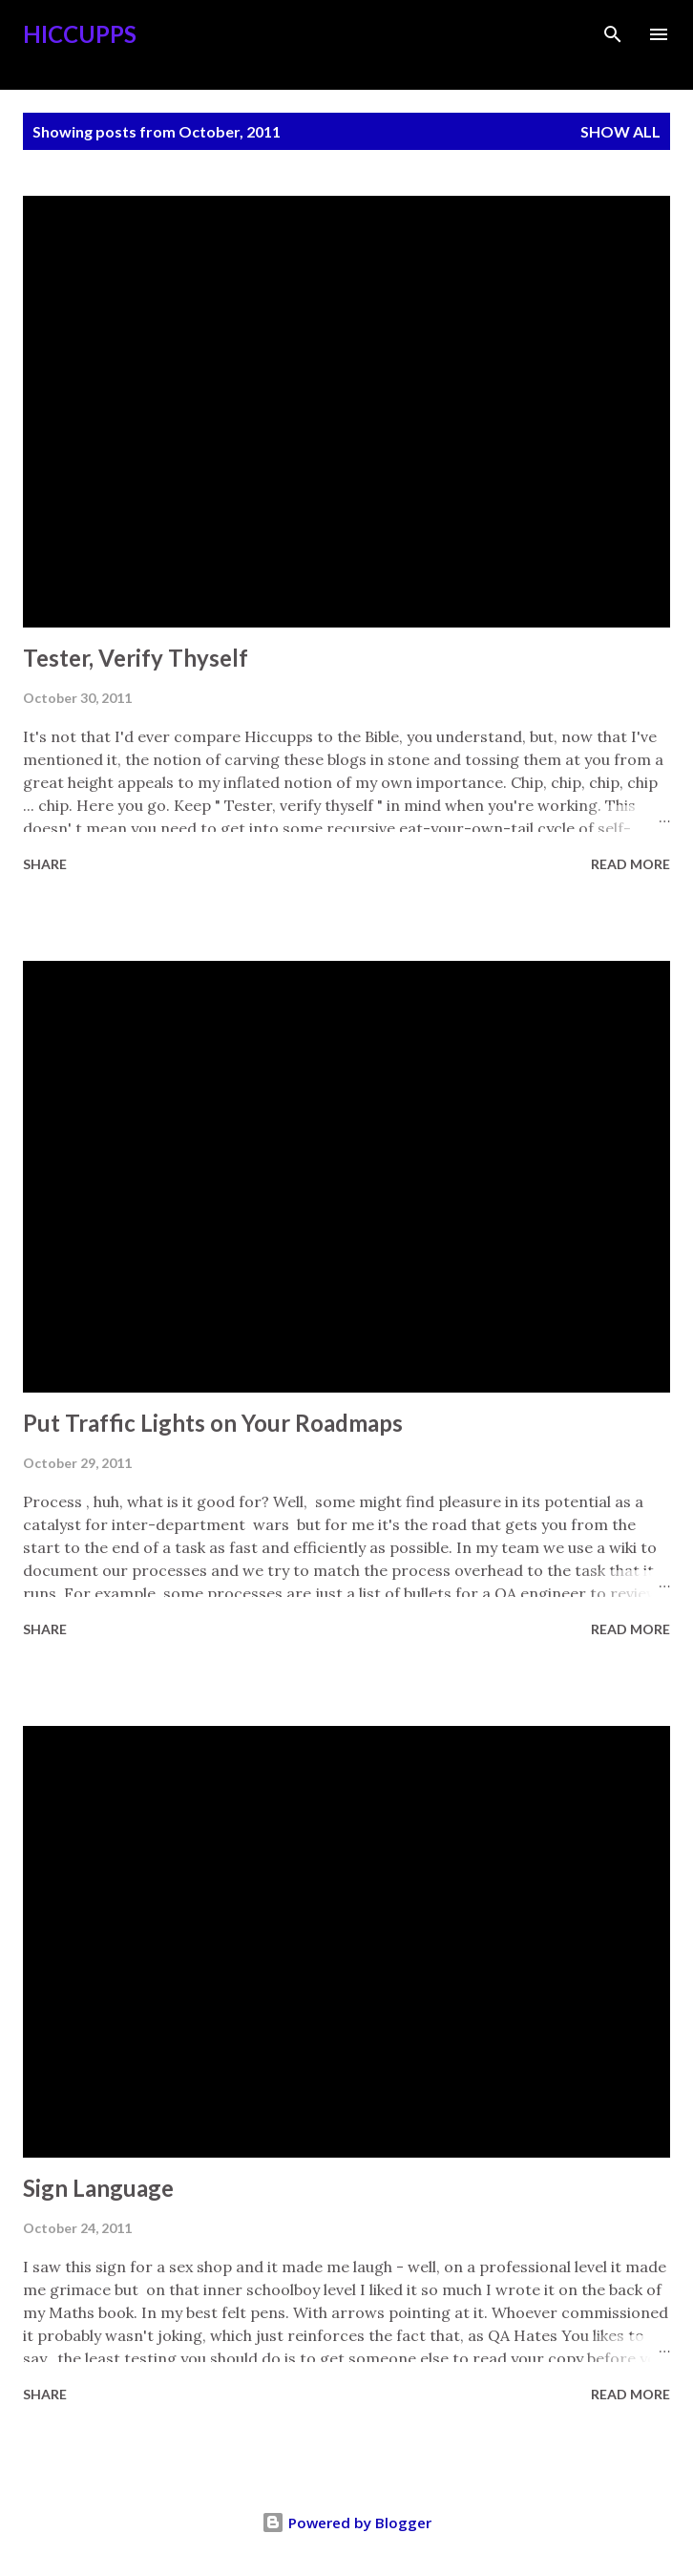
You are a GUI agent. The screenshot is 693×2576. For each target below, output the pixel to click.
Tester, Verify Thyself (135, 657)
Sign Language (98, 2188)
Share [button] (45, 864)
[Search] (612, 34)
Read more (630, 864)
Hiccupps (79, 34)
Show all (620, 131)
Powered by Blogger (346, 2522)
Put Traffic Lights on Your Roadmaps (213, 1423)
